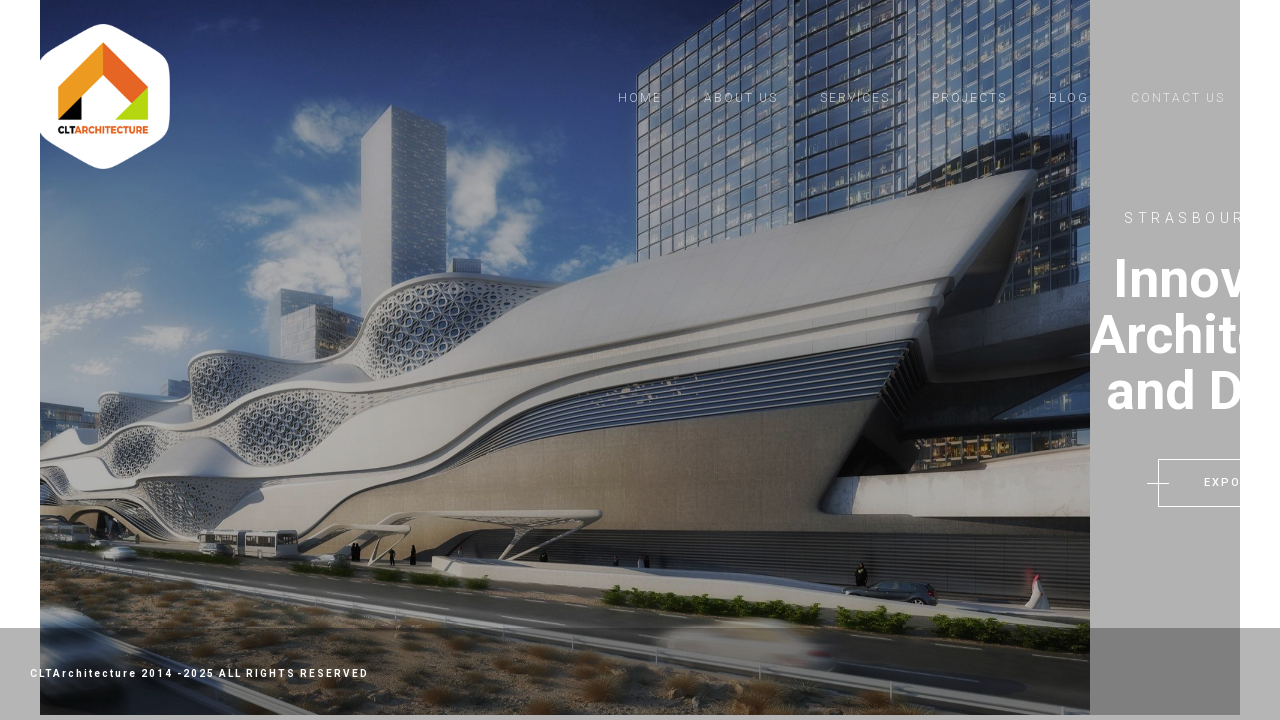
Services (855, 98)
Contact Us (1178, 98)
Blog (1069, 98)
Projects (969, 98)
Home (640, 98)
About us (741, 98)
